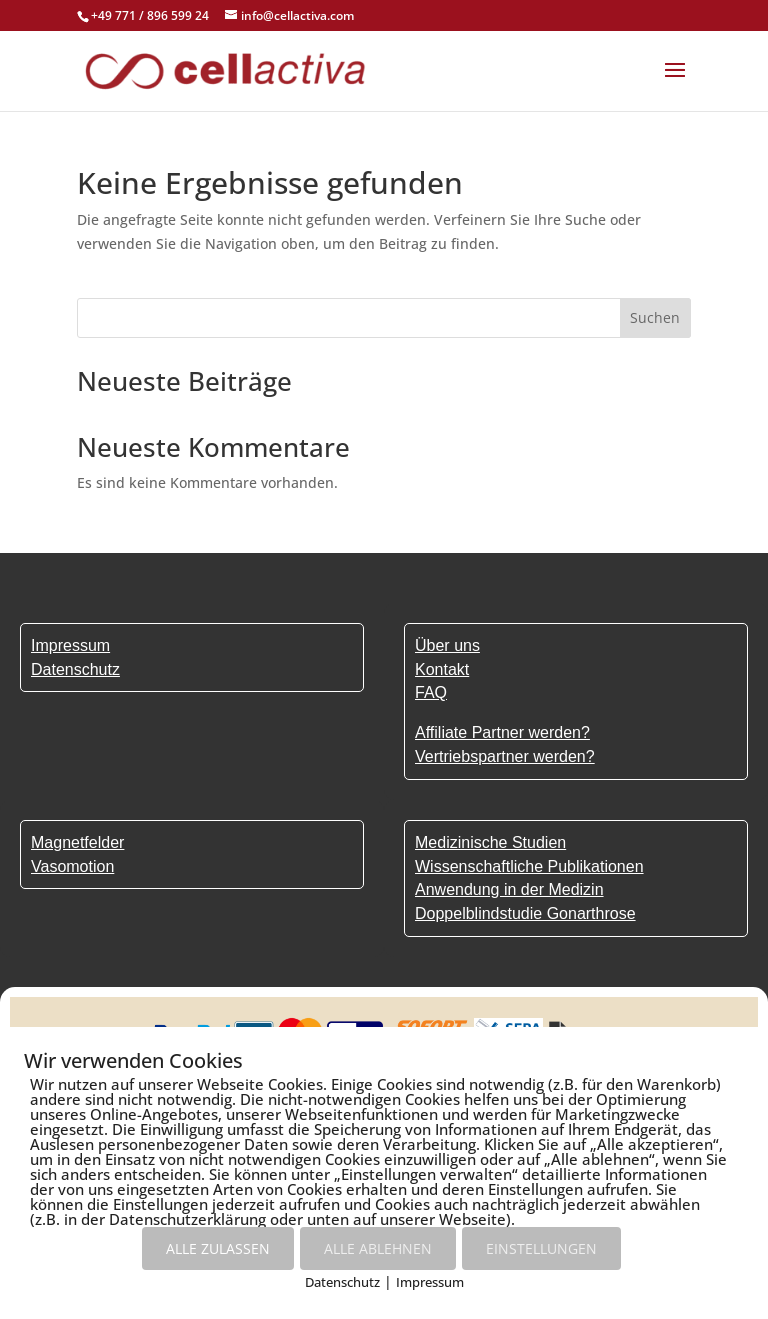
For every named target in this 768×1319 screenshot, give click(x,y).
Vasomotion (72, 866)
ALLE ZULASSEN (218, 1248)
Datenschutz (342, 1282)
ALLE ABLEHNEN (378, 1248)
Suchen (655, 317)
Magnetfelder (77, 842)
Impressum (430, 1282)
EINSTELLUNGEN (541, 1248)
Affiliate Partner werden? (502, 732)
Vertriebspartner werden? (505, 756)
